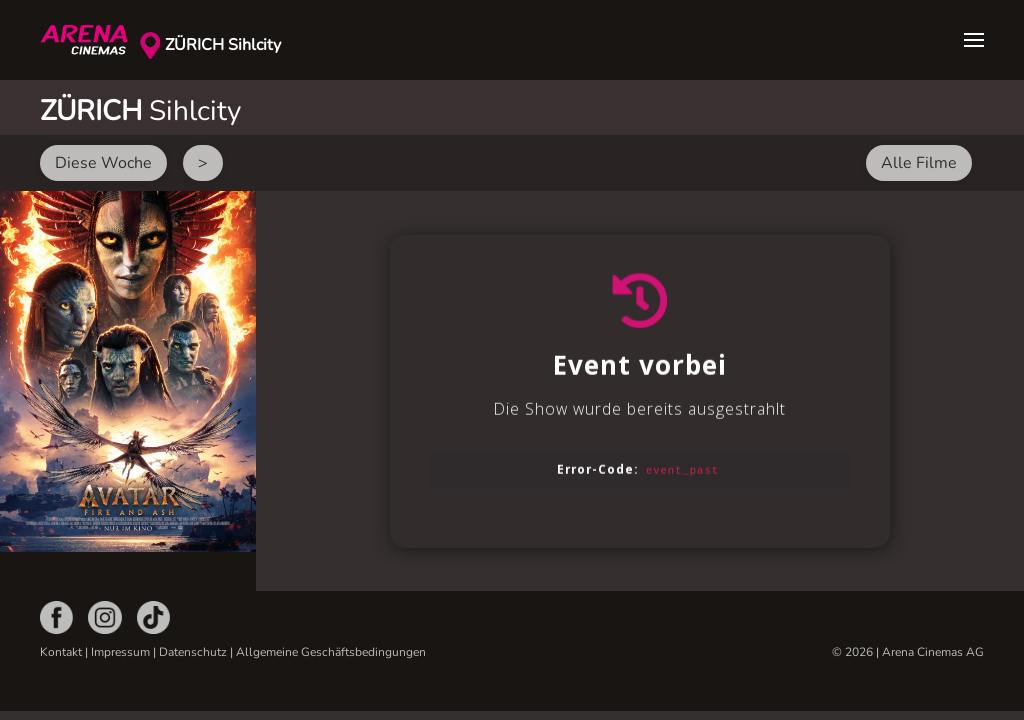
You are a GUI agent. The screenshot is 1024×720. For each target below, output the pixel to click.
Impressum (120, 652)
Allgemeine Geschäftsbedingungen (331, 652)
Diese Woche (103, 163)
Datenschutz (193, 652)
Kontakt (61, 652)
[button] (974, 40)
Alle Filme (919, 163)
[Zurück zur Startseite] (90, 40)
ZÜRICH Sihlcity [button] (223, 45)
